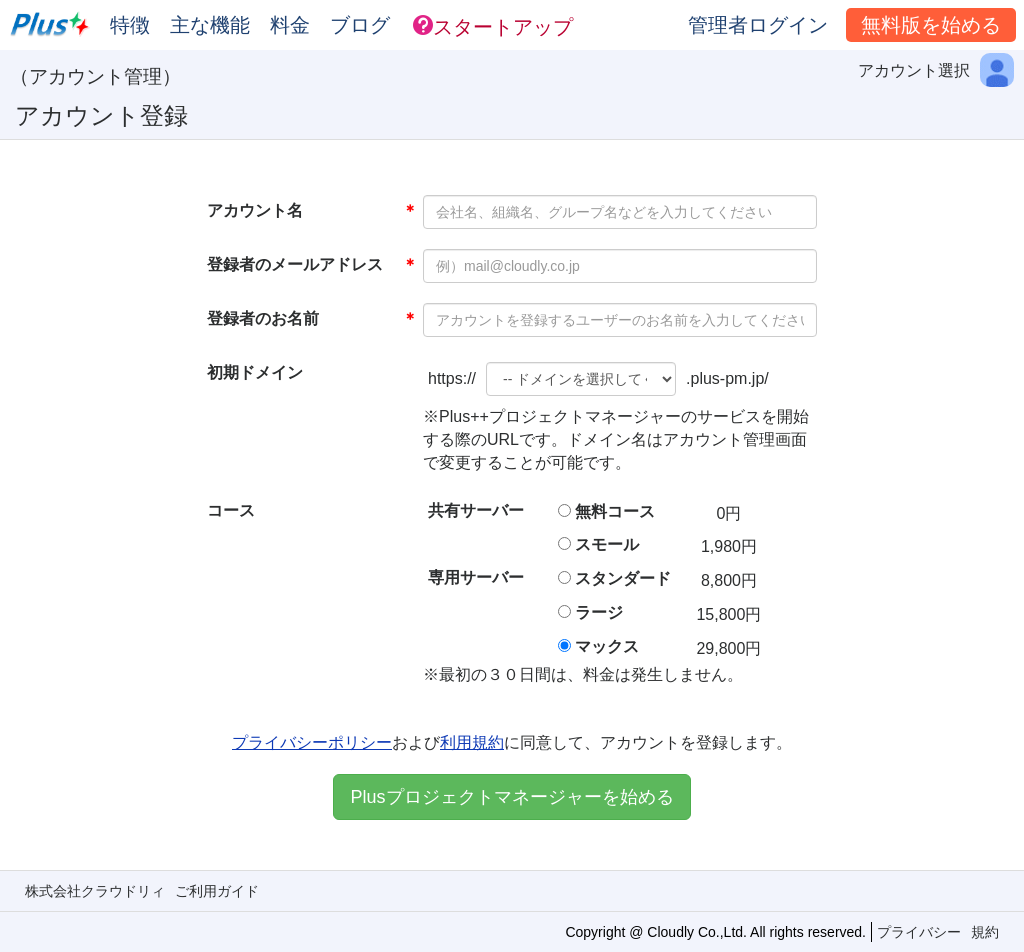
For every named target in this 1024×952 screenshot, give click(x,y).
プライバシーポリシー (312, 742)
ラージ (599, 612)
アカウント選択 (914, 70)
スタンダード (623, 578)
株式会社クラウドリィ (95, 891)
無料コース (615, 511)
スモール (607, 544)
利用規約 (472, 742)
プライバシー (919, 932)
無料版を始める (931, 25)
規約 (985, 932)
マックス (607, 646)
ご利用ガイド (217, 891)
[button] (493, 25)
